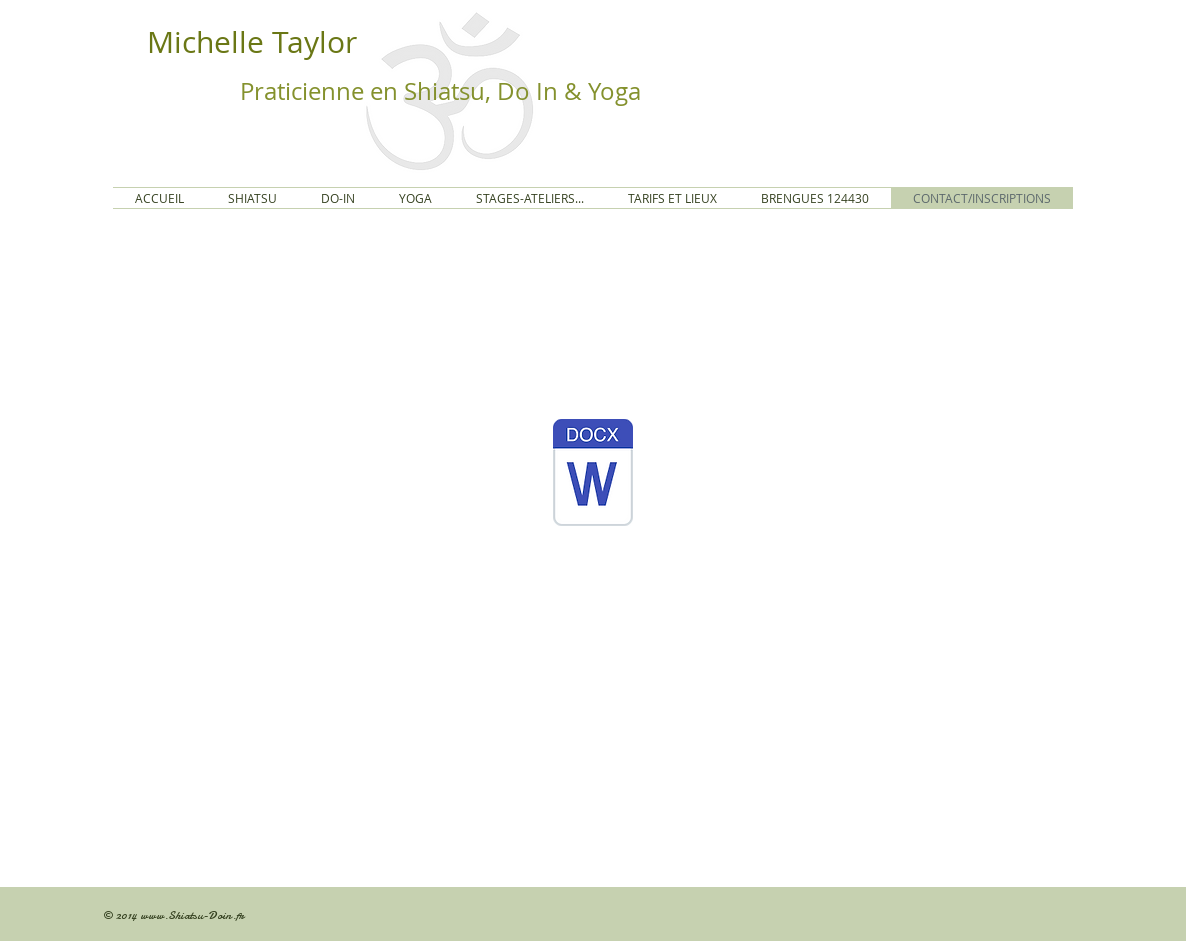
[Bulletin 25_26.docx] (593, 475)
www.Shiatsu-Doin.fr (192, 915)
